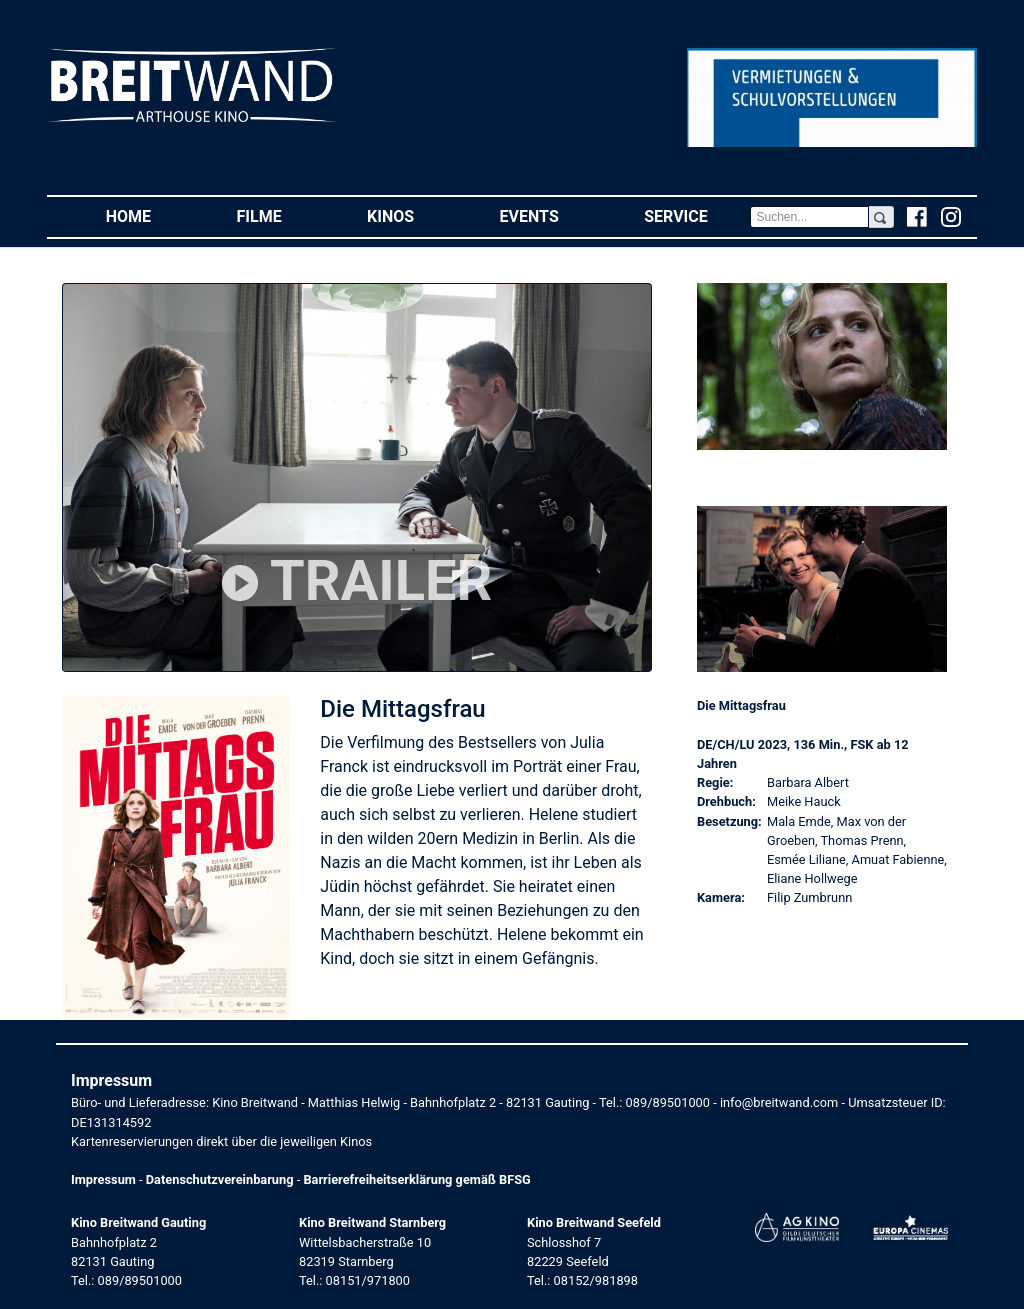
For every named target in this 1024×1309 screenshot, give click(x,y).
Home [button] (150, 215)
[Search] (809, 217)
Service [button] (697, 215)
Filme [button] (281, 215)
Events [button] (551, 215)
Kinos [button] (412, 215)
